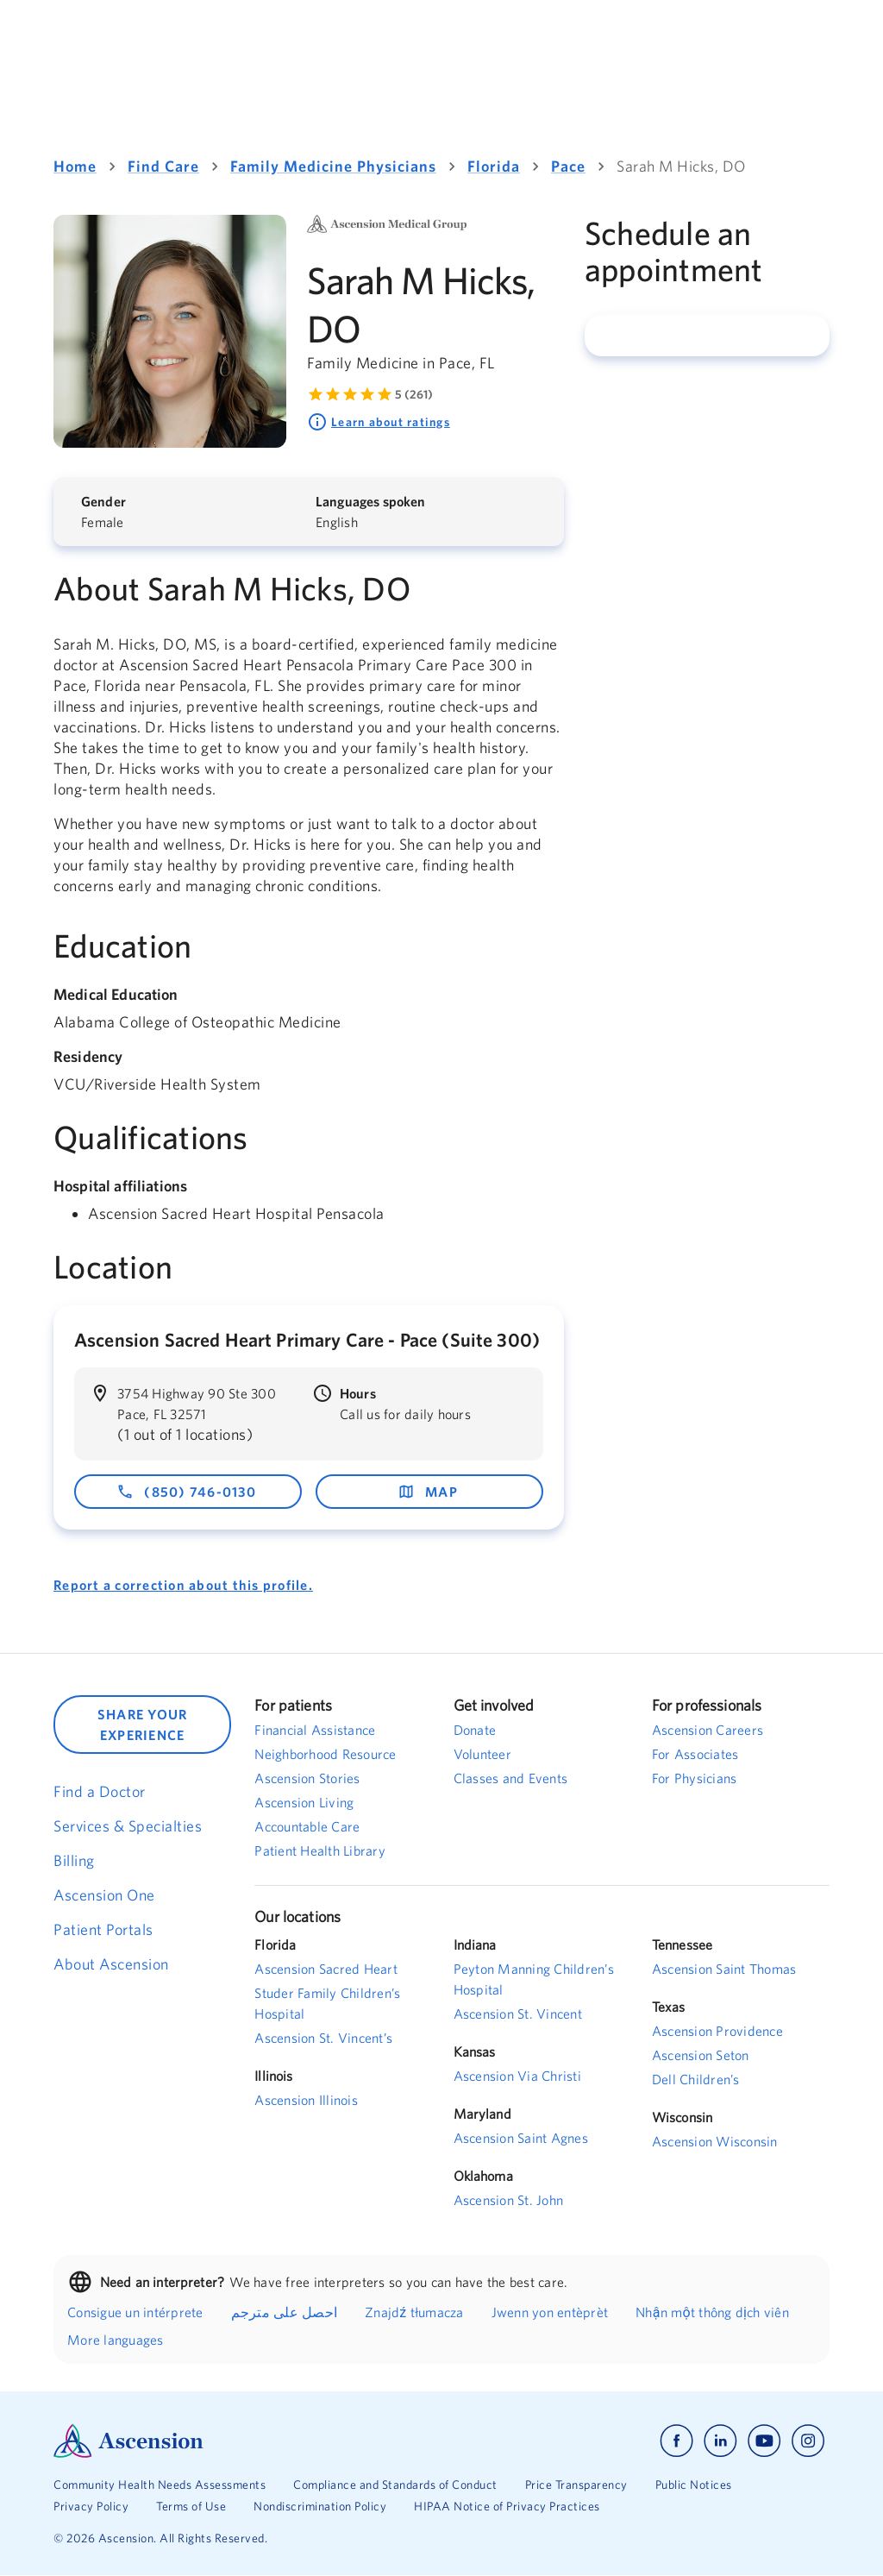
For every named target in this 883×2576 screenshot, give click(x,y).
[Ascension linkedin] (720, 2441)
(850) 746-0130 (186, 1491)
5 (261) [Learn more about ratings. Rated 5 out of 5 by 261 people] (414, 394)
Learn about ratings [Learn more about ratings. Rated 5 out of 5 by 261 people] (378, 422)
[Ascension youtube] (764, 2441)
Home (75, 166)
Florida (493, 166)
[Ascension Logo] (247, 2441)
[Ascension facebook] (676, 2441)
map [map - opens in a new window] (428, 1491)
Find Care (163, 166)
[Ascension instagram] (808, 2441)
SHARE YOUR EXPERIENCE (142, 1724)
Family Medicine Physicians (333, 166)
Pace (568, 166)
